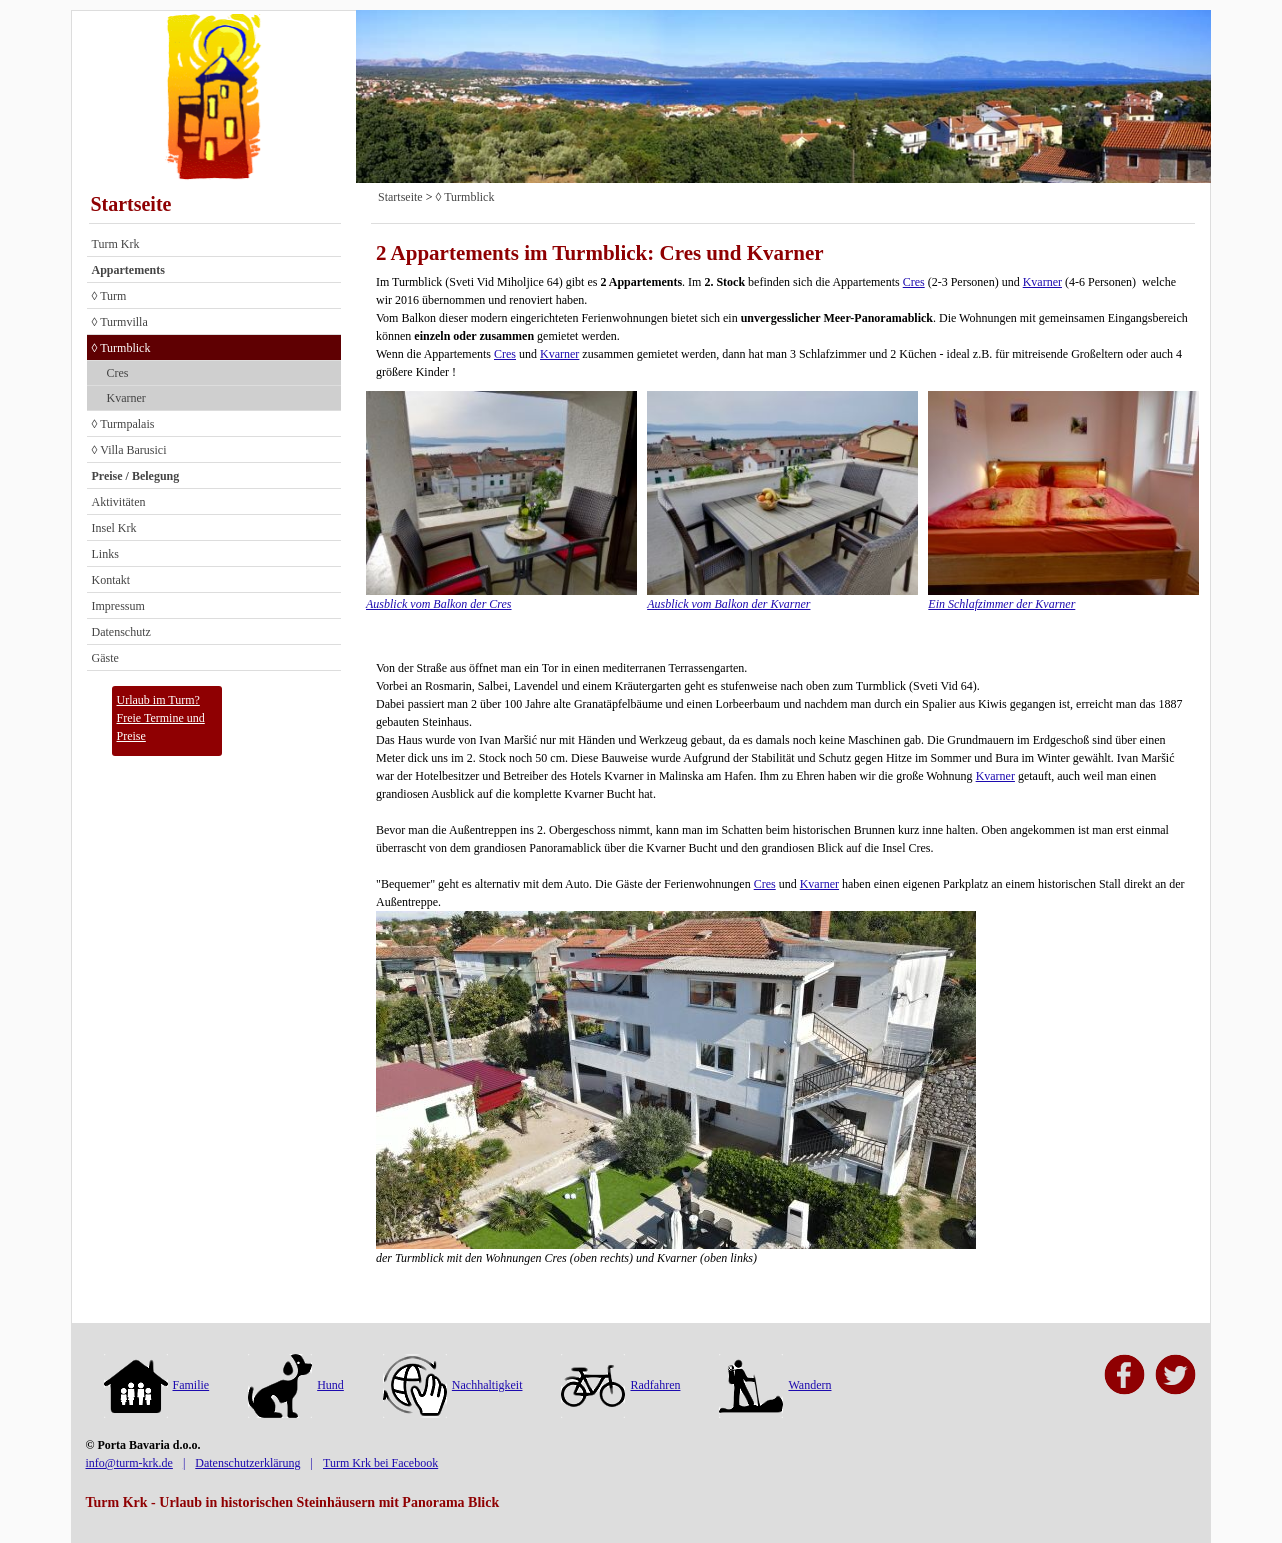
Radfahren (620, 1385)
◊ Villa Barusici (129, 450)
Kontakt (111, 580)
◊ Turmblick (121, 348)
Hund (296, 1385)
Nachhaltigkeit (453, 1385)
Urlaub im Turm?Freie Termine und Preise (161, 718)
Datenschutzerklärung (247, 1463)
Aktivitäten (119, 502)
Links (105, 554)
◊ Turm (109, 296)
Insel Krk (114, 528)
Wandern (775, 1385)
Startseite (131, 204)
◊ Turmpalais (123, 424)
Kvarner (126, 398)
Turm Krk (116, 244)
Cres (118, 373)
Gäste (105, 658)
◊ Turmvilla (120, 322)
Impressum (118, 606)
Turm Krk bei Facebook (380, 1463)
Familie (157, 1385)
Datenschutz (121, 632)
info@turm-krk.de (129, 1463)
